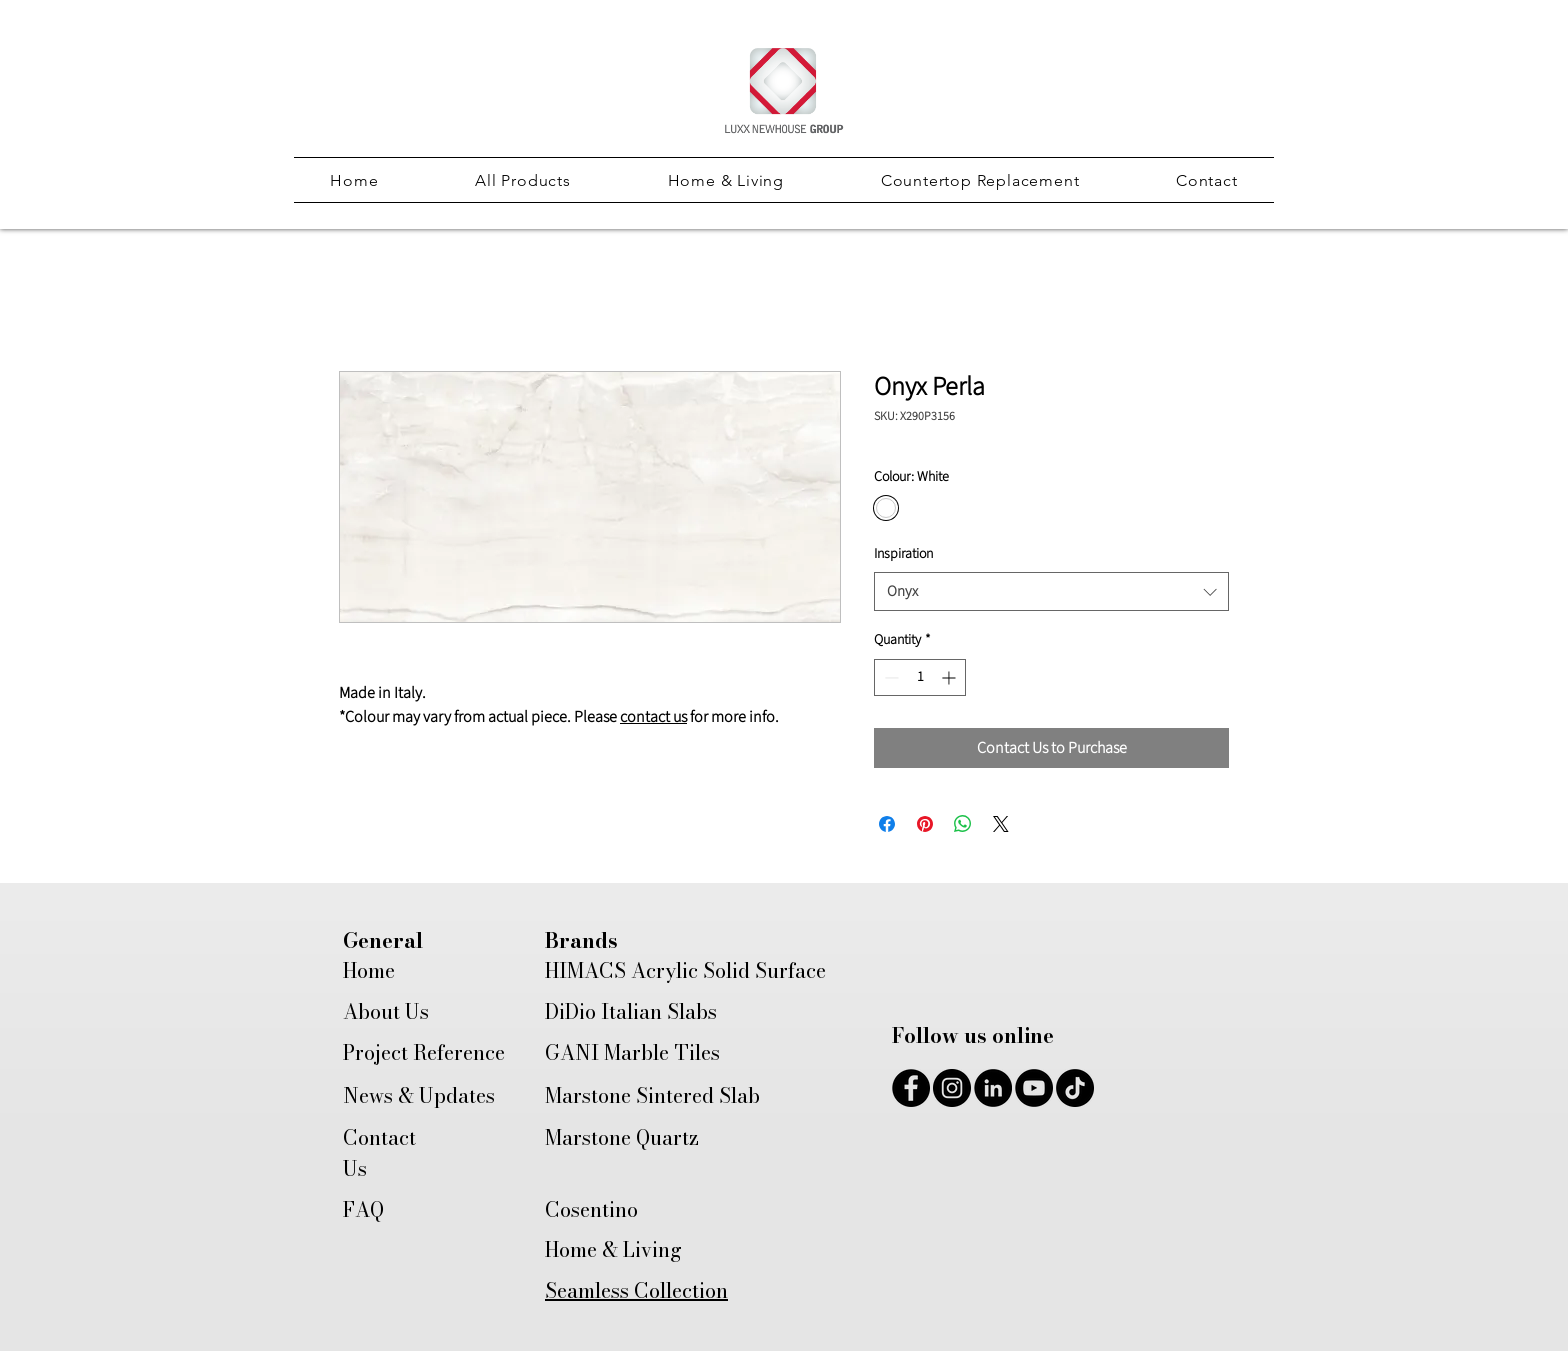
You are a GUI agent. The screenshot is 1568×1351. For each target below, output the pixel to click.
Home (369, 970)
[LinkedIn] (993, 1088)
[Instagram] (952, 1088)
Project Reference (424, 1052)
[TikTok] (1075, 1088)
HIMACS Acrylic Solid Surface (685, 970)
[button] (523, 180)
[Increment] (950, 677)
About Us (386, 1011)
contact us (653, 717)
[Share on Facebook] (887, 824)
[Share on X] (1001, 824)
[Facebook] (911, 1088)
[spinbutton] (920, 677)
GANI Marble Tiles (632, 1052)
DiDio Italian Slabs (631, 1011)
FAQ (363, 1209)
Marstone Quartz (622, 1137)
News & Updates (419, 1095)
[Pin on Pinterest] (925, 824)
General (383, 940)
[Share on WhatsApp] (963, 824)
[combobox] (1051, 591)
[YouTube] (1034, 1088)
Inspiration (903, 554)
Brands (581, 940)
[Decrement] (889, 677)
